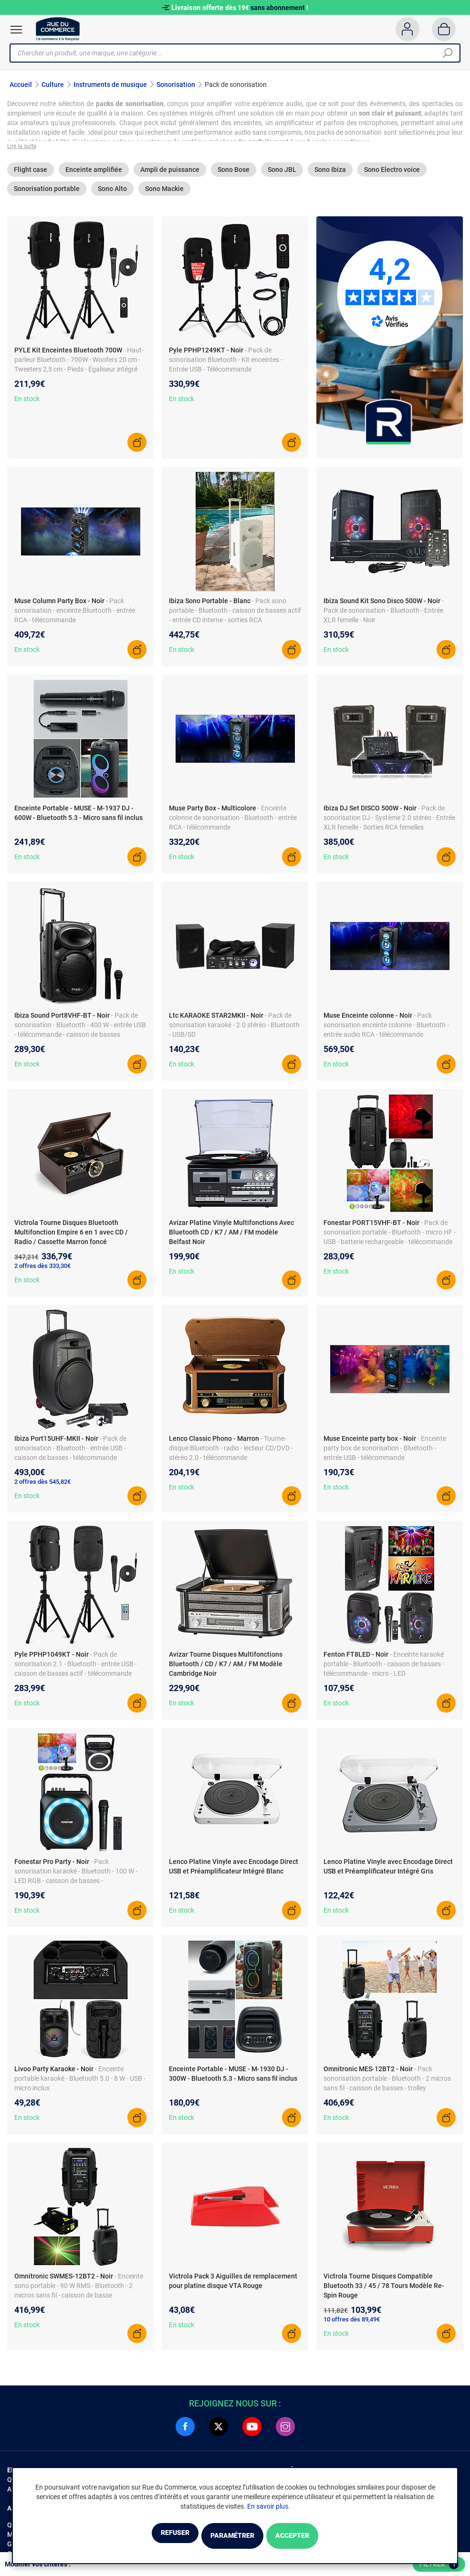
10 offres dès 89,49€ (352, 2325)
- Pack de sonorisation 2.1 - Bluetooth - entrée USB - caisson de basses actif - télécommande (75, 1669)
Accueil (21, 84)
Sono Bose (234, 175)
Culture (53, 84)
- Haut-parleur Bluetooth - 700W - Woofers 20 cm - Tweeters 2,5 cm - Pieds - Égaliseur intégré (79, 365)
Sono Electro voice (392, 175)
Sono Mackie (164, 194)
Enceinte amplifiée (93, 175)
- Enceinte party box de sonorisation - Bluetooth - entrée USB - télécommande (385, 1453)
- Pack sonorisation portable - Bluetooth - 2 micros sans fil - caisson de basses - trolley (387, 2084)
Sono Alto (112, 194)
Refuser (151, 2536)
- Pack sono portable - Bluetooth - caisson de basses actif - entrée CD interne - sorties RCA (235, 616)
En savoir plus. (268, 2508)
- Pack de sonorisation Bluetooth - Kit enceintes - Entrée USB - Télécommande (225, 365)
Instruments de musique (110, 84)
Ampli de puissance (169, 175)
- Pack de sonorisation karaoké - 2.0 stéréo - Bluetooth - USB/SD (234, 1030)
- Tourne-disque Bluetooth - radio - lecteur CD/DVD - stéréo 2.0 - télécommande (231, 1453)
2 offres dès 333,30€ (42, 1271)
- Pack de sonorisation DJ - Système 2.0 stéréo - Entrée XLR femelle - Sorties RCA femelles (389, 823)
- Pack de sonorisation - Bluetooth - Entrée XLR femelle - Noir (384, 616)
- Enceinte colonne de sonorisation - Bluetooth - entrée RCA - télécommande (233, 823)
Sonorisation (176, 84)
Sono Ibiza (330, 175)
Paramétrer (232, 2536)
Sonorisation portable (47, 194)
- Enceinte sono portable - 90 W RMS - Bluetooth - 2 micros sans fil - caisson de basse (78, 2291)
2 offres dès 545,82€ (42, 1487)
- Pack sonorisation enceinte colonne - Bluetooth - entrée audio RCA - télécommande (386, 1030)
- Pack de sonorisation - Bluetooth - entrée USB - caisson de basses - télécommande (70, 1453)
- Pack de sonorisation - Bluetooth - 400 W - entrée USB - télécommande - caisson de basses (80, 1030)
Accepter (316, 2536)
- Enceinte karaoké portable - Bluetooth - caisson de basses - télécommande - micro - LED (384, 1669)
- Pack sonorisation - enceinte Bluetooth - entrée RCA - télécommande (74, 616)
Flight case (30, 175)
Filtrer (439, 2564)
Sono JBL (282, 175)
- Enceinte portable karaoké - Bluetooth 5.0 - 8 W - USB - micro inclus (80, 2084)
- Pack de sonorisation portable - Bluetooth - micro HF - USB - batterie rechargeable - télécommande (390, 1237)
